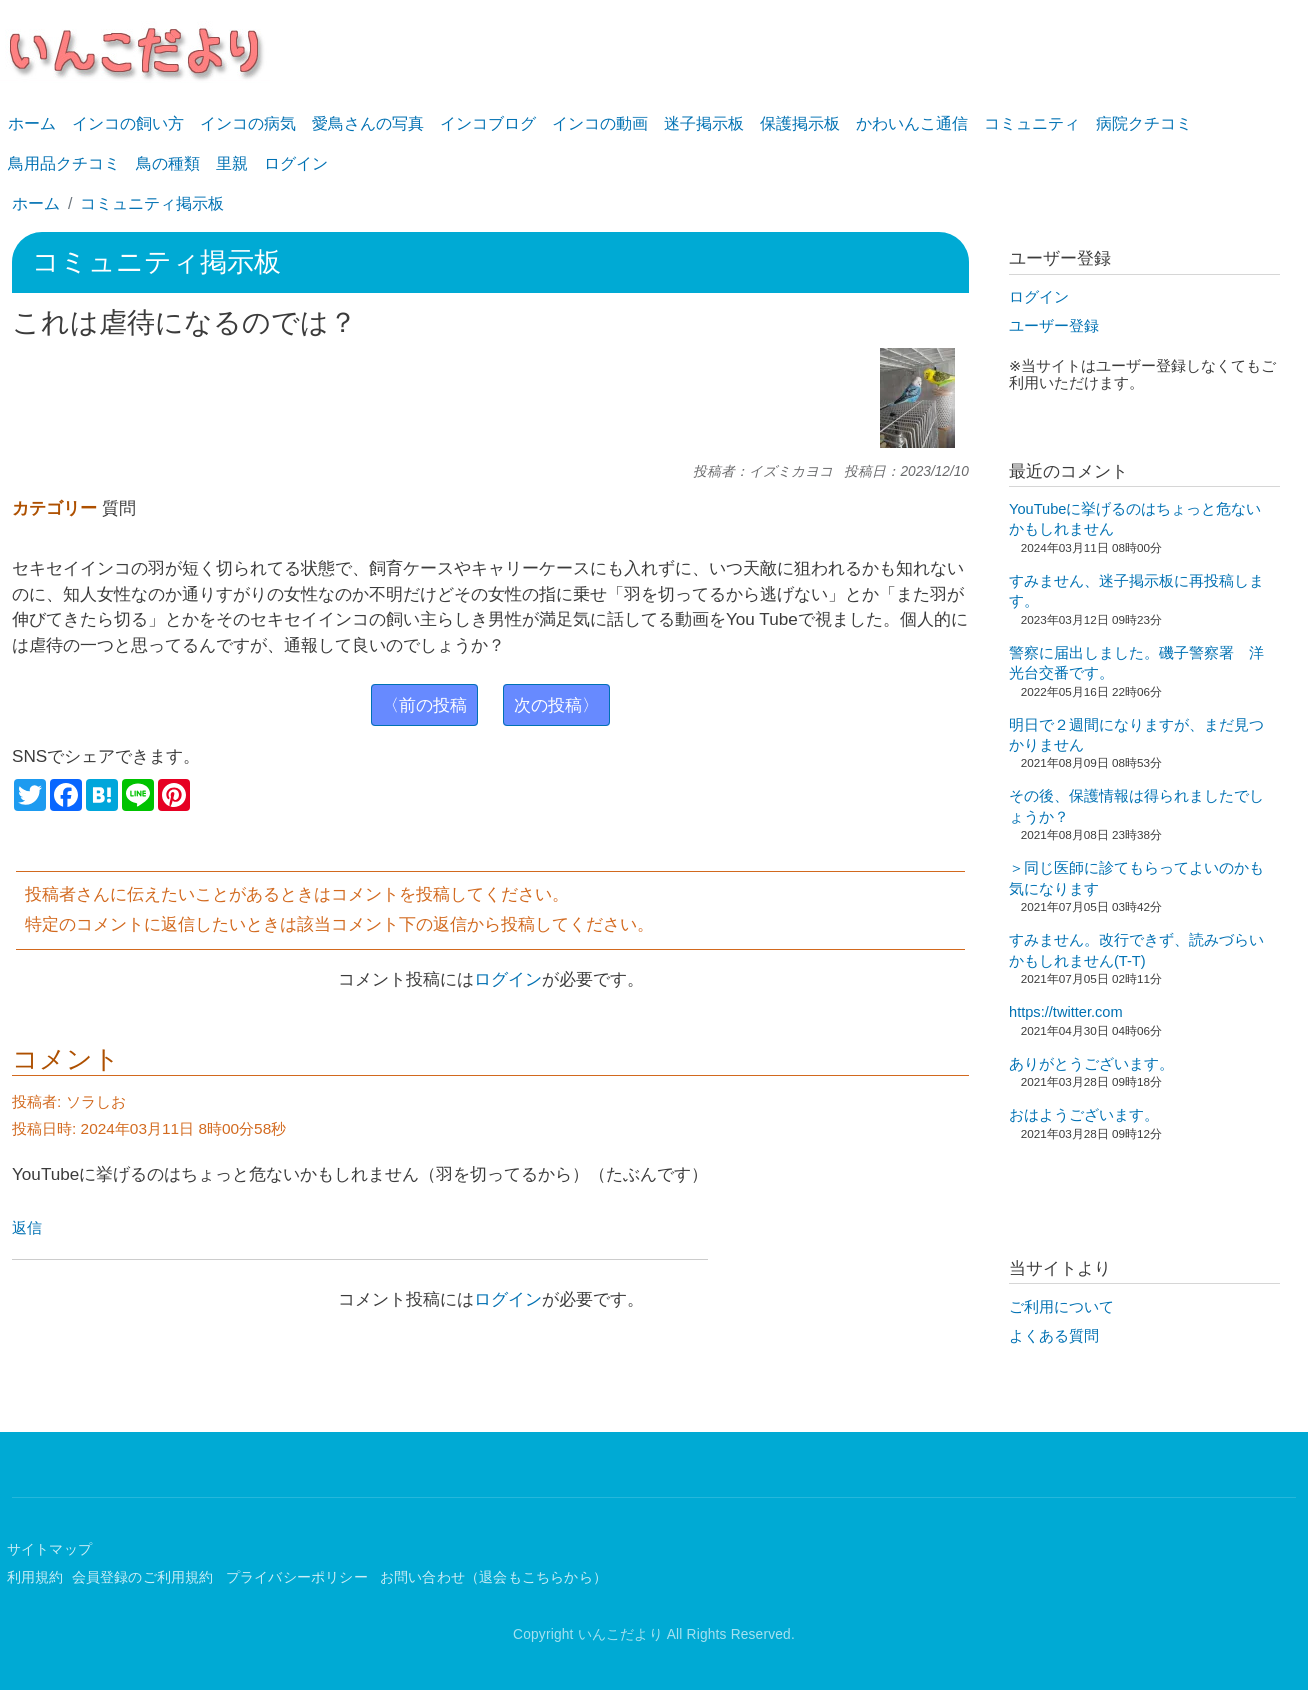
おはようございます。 (1084, 1115)
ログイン (296, 163)
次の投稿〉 (556, 705)
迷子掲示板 (704, 123)
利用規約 (35, 1577)
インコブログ (488, 123)
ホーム (32, 123)
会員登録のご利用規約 (145, 1577)
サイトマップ (49, 1549)
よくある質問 (1054, 1336)
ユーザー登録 (1054, 326)
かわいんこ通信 (912, 123)
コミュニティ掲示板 (152, 203)
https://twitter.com (1066, 1012)
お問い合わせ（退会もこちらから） (493, 1577)
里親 (232, 163)
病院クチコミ (1144, 123)
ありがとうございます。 (1091, 1064)
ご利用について (1061, 1307)
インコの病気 (248, 123)
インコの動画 (600, 123)
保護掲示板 (800, 123)
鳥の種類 (168, 163)
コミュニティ (1032, 123)
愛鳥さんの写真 (368, 123)
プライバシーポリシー (299, 1577)
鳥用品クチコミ (64, 163)
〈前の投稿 (424, 705)
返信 (27, 1228)
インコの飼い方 (128, 123)
